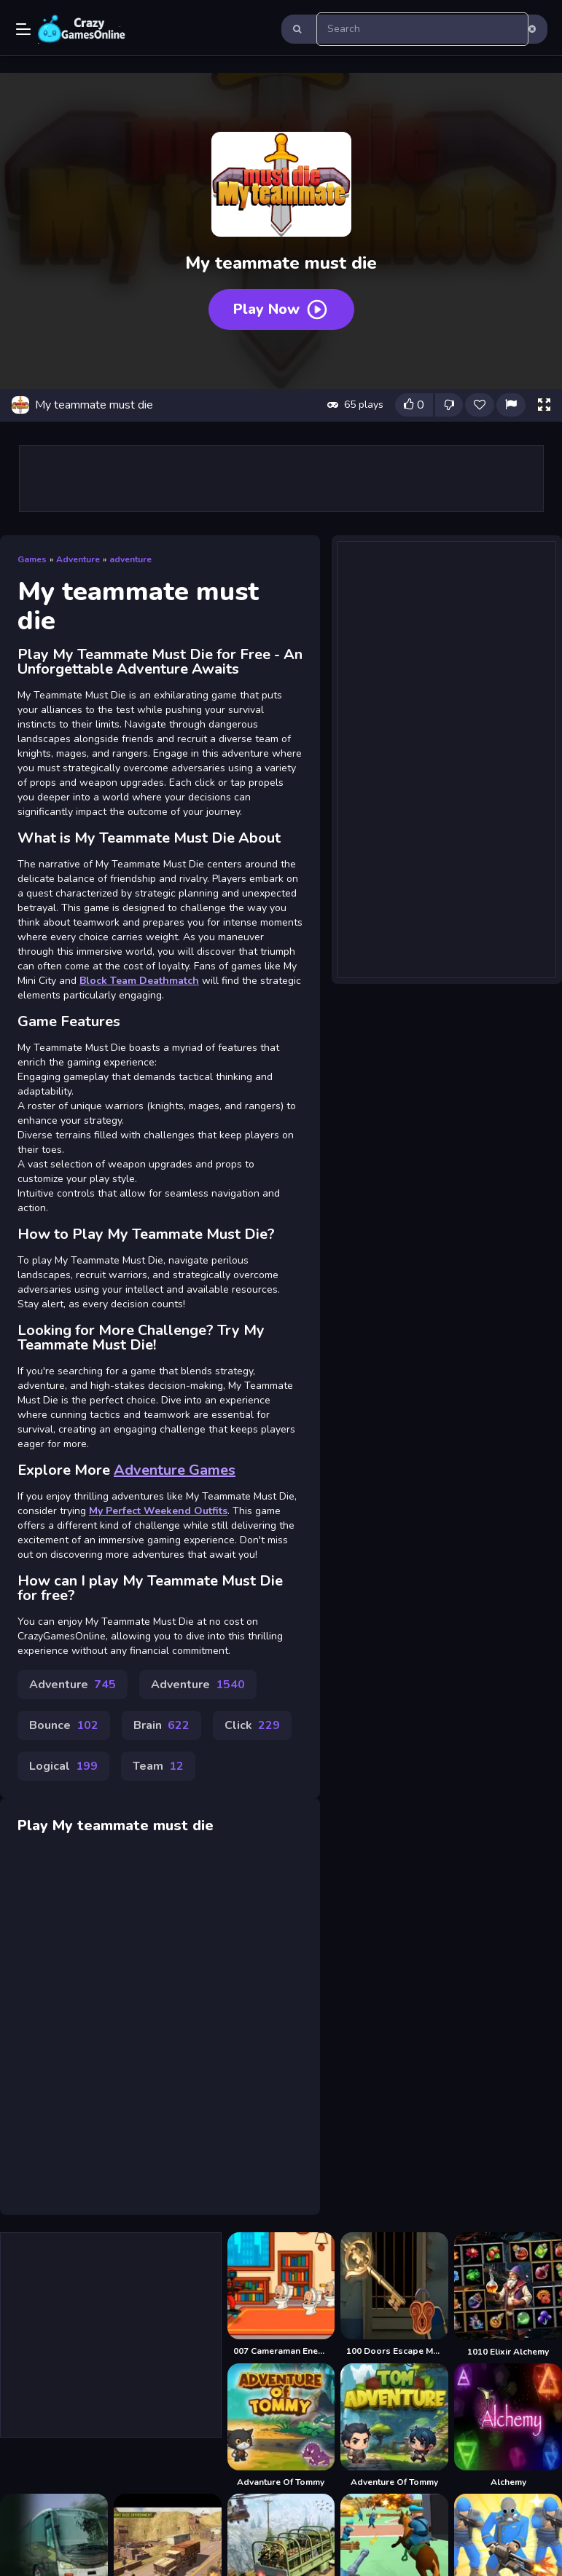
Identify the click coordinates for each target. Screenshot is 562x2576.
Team (158, 1766)
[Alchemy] (508, 2426)
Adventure (78, 559)
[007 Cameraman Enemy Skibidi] (281, 2295)
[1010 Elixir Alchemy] (508, 2295)
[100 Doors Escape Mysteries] (394, 2295)
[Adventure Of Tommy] (394, 2426)
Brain (161, 1725)
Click (252, 1725)
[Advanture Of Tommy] (281, 2426)
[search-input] (422, 29)
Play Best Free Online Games (81, 29)
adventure (130, 559)
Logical (63, 1766)
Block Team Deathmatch (139, 981)
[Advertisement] (281, 478)
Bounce (63, 1725)
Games (32, 559)
